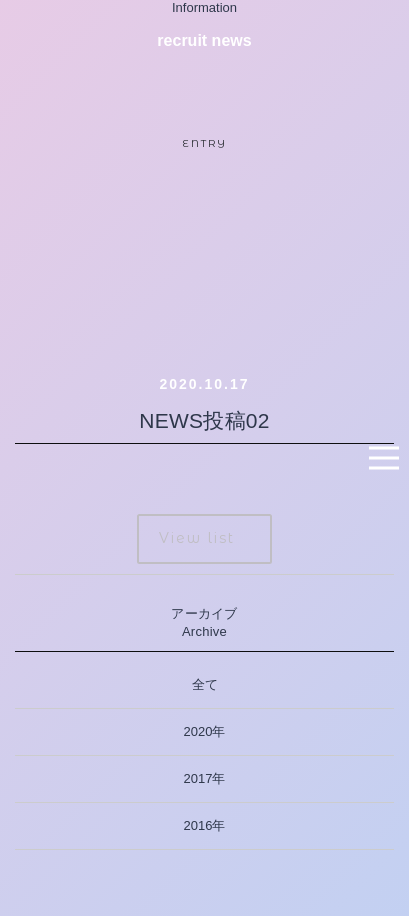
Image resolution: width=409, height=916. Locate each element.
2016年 (205, 825)
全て (205, 684)
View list (197, 538)
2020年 (205, 731)
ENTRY (205, 143)
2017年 (205, 778)
